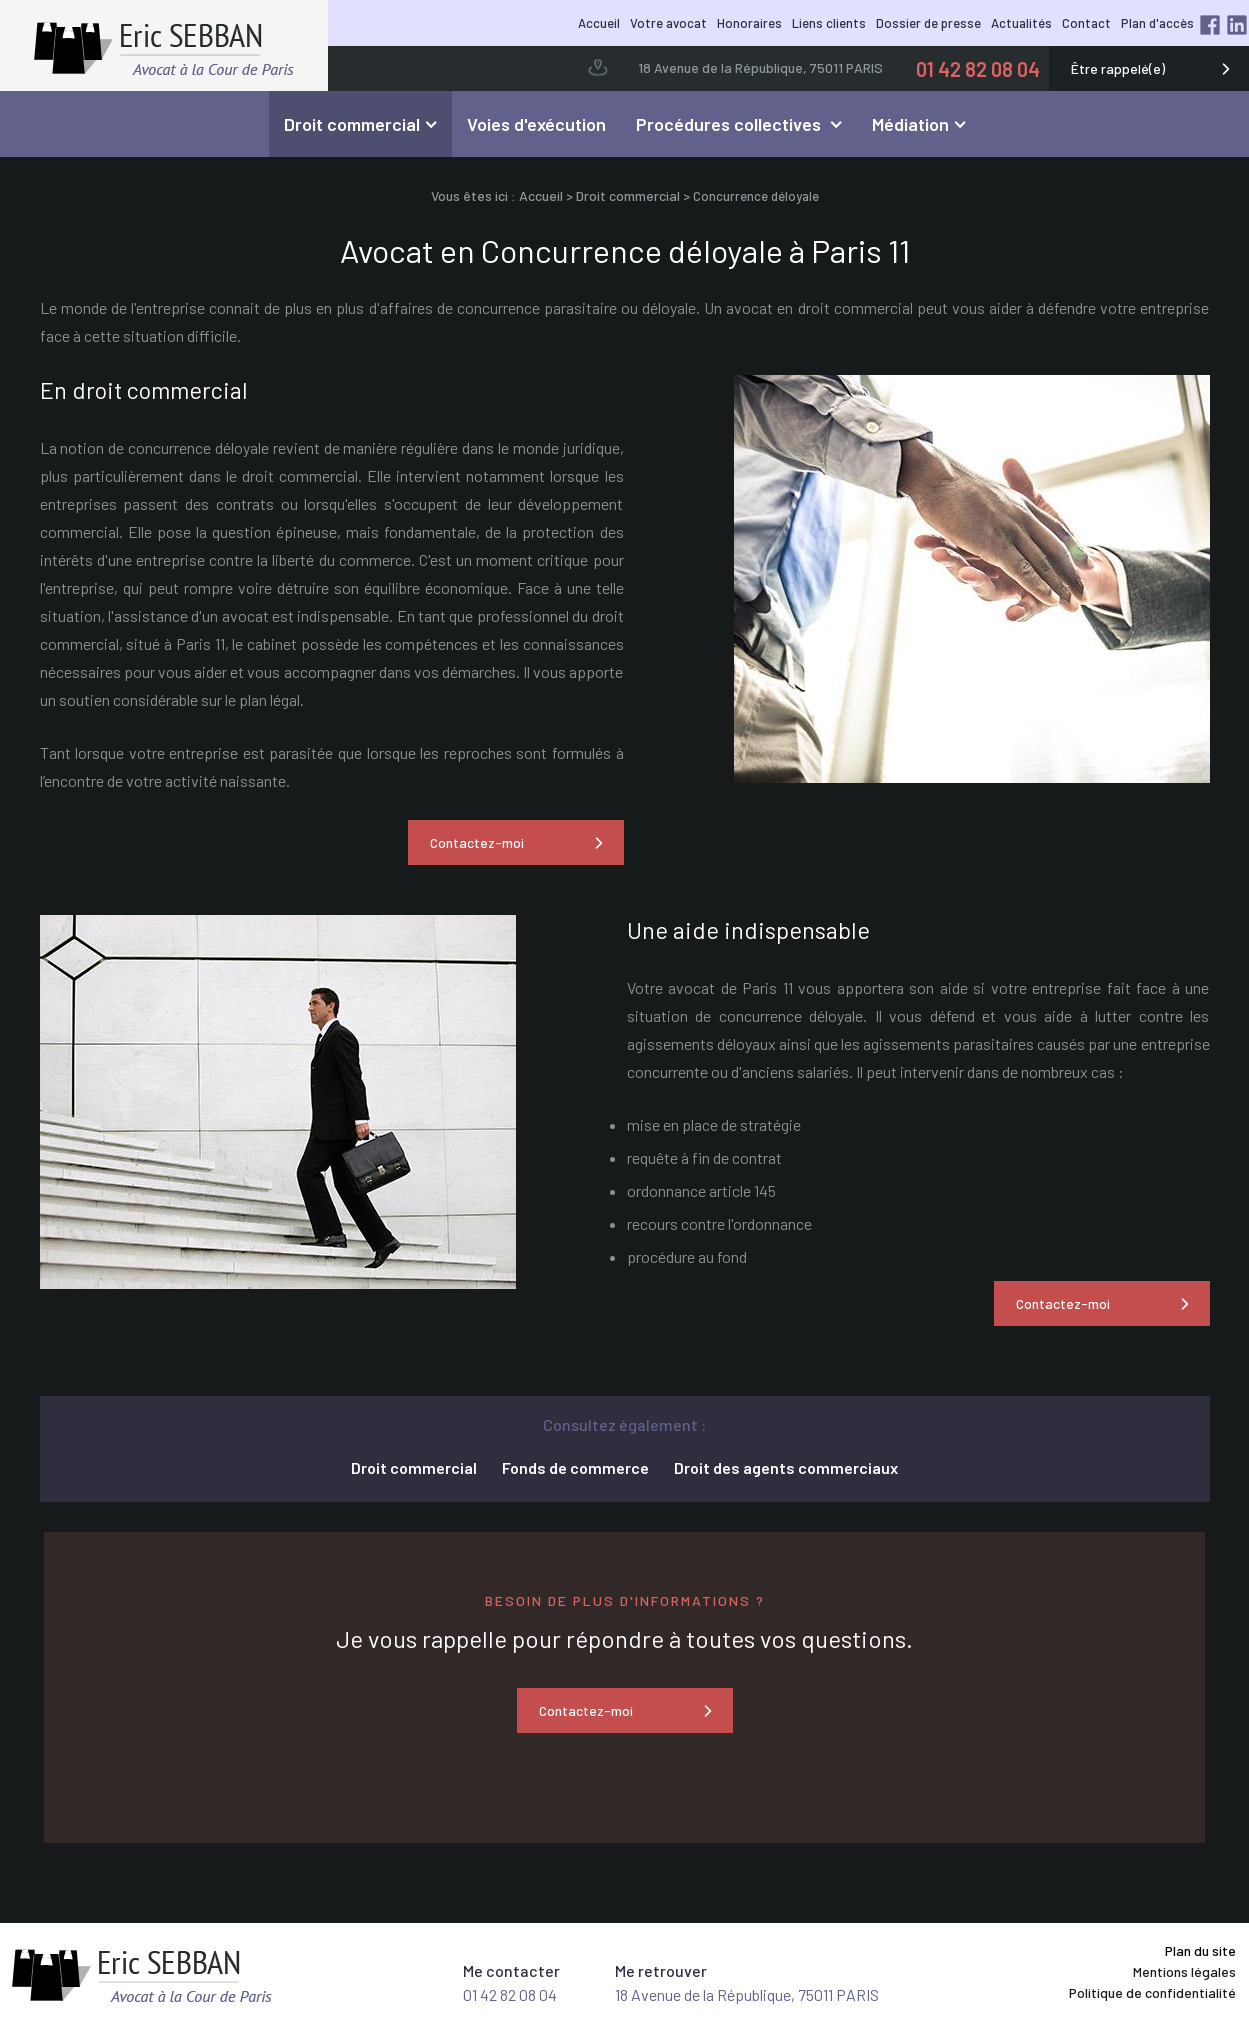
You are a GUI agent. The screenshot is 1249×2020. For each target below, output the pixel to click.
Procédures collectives (730, 124)
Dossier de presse (928, 23)
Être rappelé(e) (1118, 68)
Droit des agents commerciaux (786, 1467)
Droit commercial (352, 124)
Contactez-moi (477, 842)
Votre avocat (668, 23)
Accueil (599, 23)
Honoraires (749, 23)
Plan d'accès (1157, 23)
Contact (1086, 23)
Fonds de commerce (575, 1467)
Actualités (1021, 23)
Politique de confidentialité (1152, 1992)
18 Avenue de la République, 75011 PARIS (760, 67)
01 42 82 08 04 (978, 69)
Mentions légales (1184, 1971)
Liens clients (829, 23)
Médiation (910, 124)
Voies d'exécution (536, 124)
